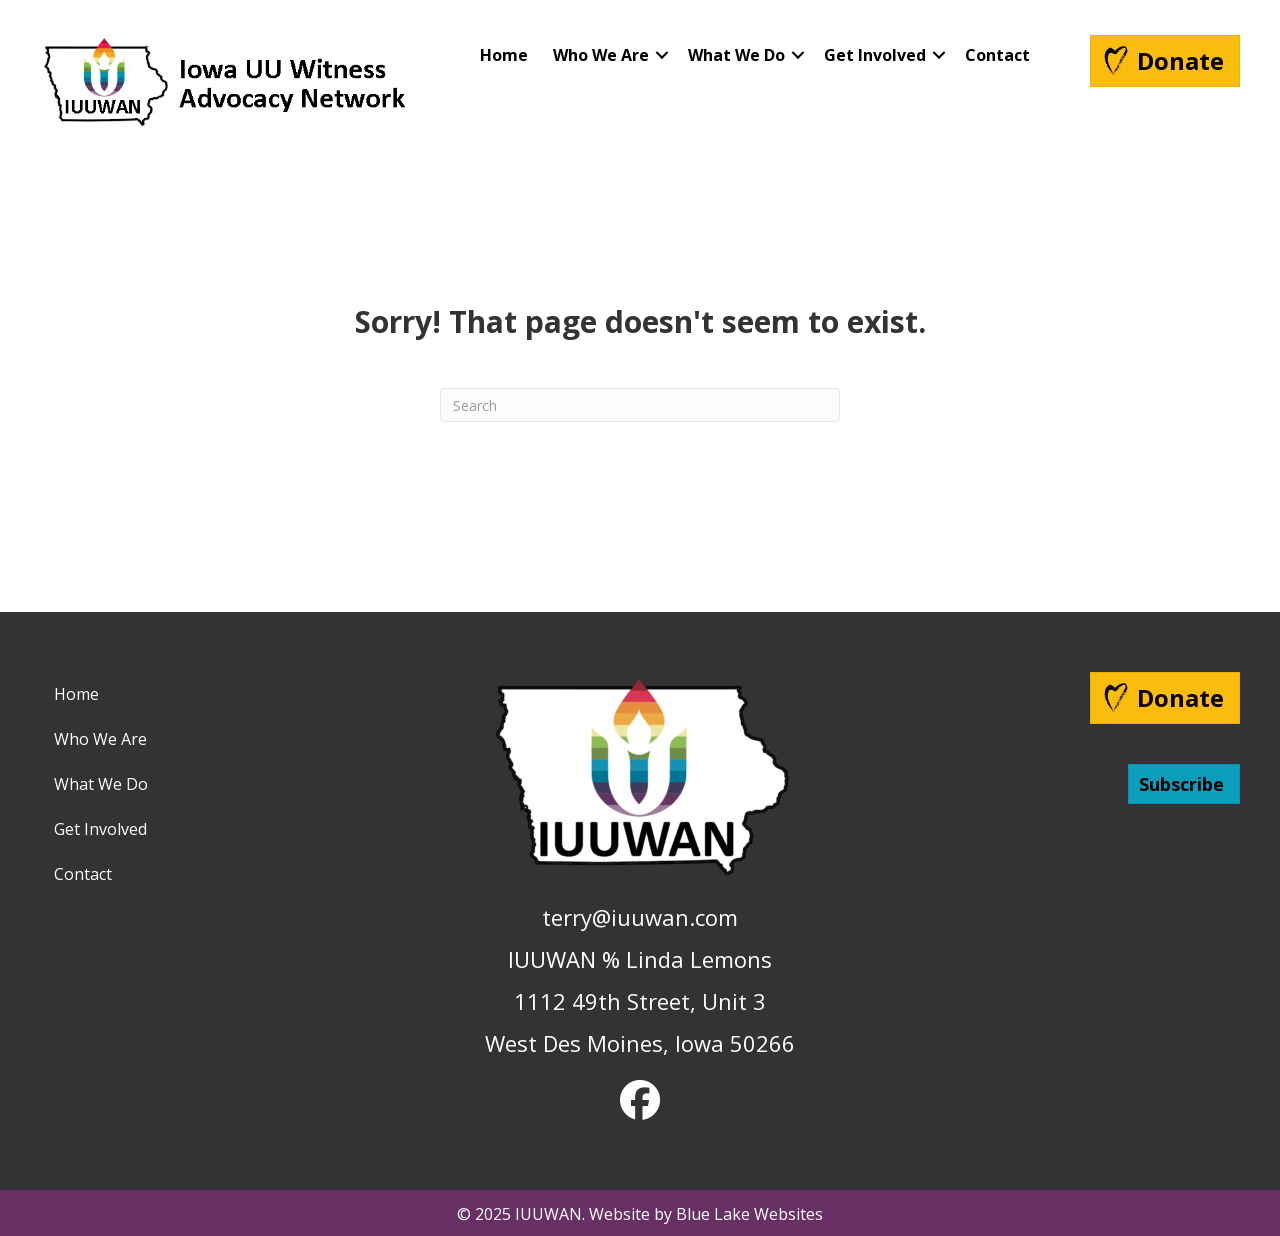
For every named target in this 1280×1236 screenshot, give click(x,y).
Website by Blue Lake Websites (706, 1214)
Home (504, 55)
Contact (997, 55)
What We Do (736, 55)
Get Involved (875, 55)
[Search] (640, 405)
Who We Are (601, 55)
